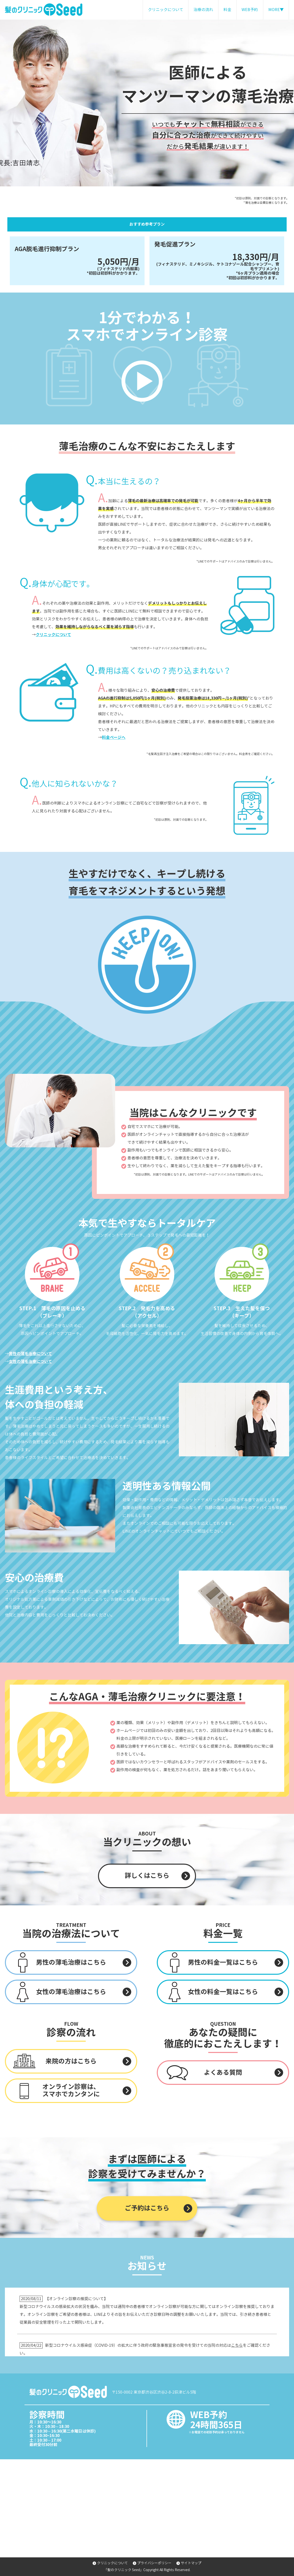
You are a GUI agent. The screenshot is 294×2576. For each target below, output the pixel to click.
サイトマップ (191, 2563)
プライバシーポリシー (154, 2563)
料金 (227, 9)
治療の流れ (203, 9)
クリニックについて (165, 9)
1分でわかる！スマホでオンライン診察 (147, 358)
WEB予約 (250, 9)
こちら (237, 2345)
